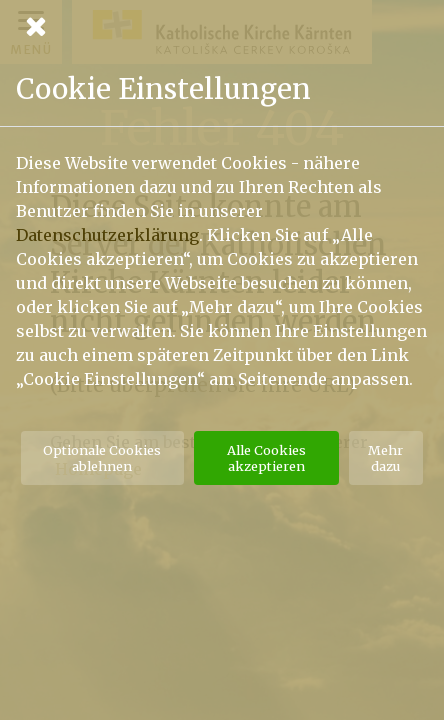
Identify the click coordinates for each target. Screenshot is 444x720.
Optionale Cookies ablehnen (102, 458)
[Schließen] (222, 26)
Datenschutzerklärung (107, 235)
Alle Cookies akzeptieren (266, 458)
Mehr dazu (385, 458)
